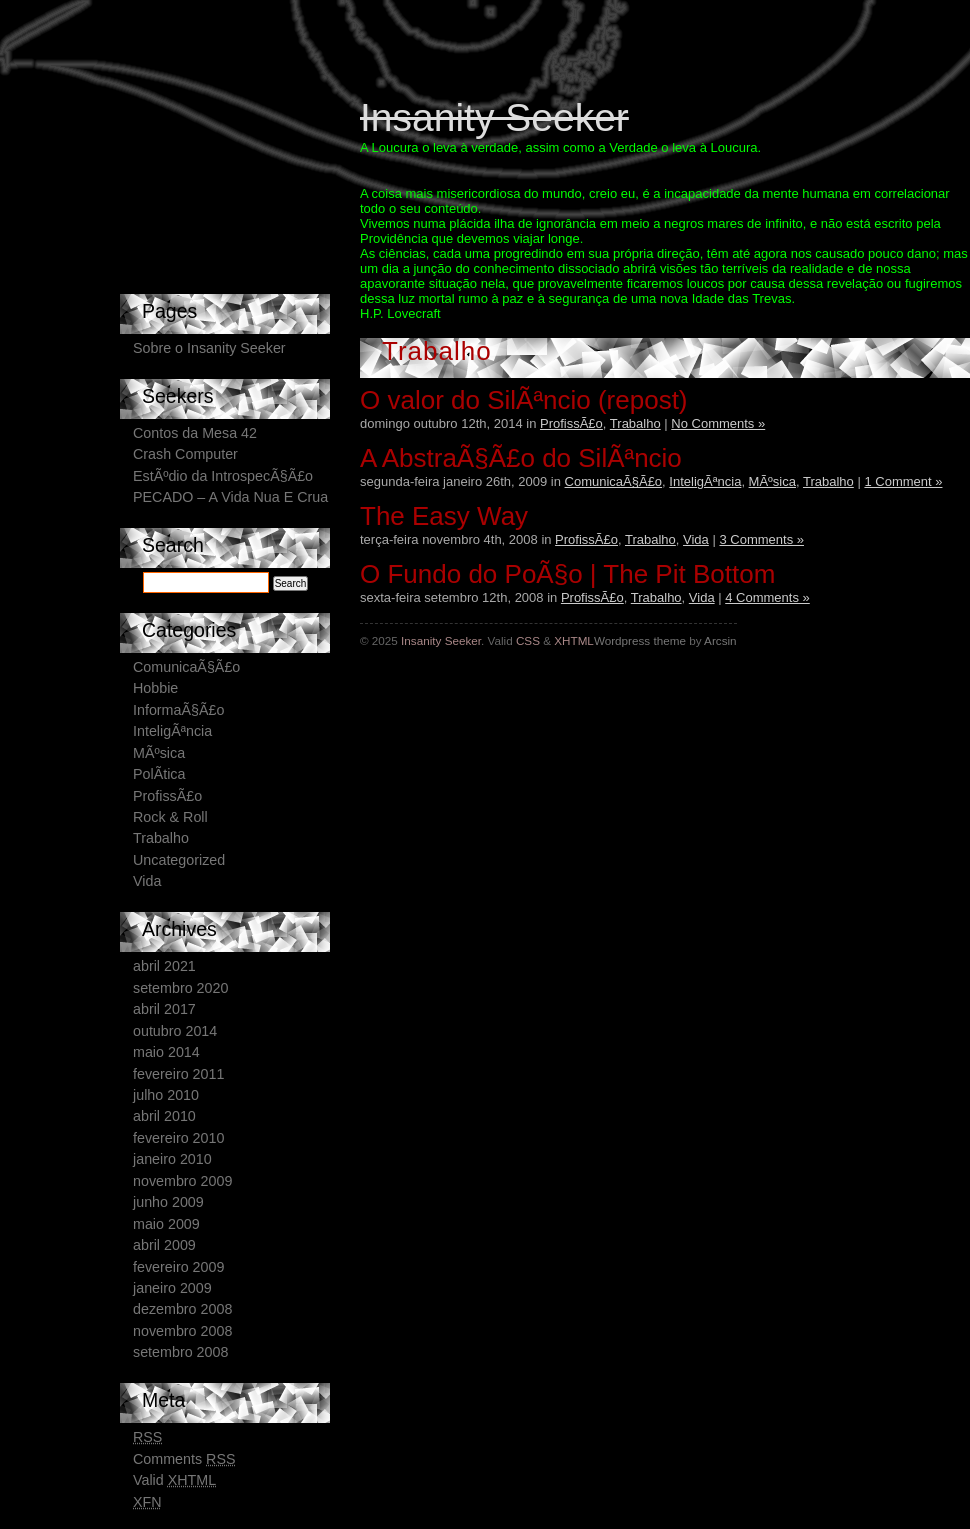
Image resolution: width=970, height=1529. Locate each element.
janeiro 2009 (172, 1288)
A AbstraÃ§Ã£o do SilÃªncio (521, 458)
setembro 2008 (180, 1352)
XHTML (574, 640)
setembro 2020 (180, 988)
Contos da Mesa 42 (195, 433)
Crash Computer (185, 454)
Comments (184, 1459)
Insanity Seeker (494, 117)
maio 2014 (166, 1052)
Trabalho (635, 423)
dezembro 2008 (182, 1309)
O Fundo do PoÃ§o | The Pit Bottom (567, 574)
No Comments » (718, 423)
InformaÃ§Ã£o (178, 710)
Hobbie (155, 688)
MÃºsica (772, 481)
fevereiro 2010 (178, 1138)
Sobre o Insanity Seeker (209, 348)
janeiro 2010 (172, 1159)
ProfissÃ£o (571, 423)
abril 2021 (164, 966)
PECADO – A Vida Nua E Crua (230, 497)
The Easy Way (444, 516)
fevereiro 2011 (178, 1074)
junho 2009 (168, 1202)
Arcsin (720, 640)
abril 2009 (164, 1245)
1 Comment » (903, 481)
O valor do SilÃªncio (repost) (524, 400)
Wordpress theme (640, 640)
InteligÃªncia (705, 481)
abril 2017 (164, 1009)
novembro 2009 (182, 1181)
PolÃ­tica (159, 774)
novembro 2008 (182, 1331)
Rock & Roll (170, 817)
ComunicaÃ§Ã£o (614, 481)
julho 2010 (166, 1095)
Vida (696, 539)
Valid (174, 1480)
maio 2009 (166, 1224)
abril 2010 (164, 1116)
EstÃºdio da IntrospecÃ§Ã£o (223, 476)
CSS (528, 640)
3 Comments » (761, 539)
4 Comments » (767, 597)
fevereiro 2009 (178, 1267)
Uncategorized (179, 860)
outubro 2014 (175, 1031)
